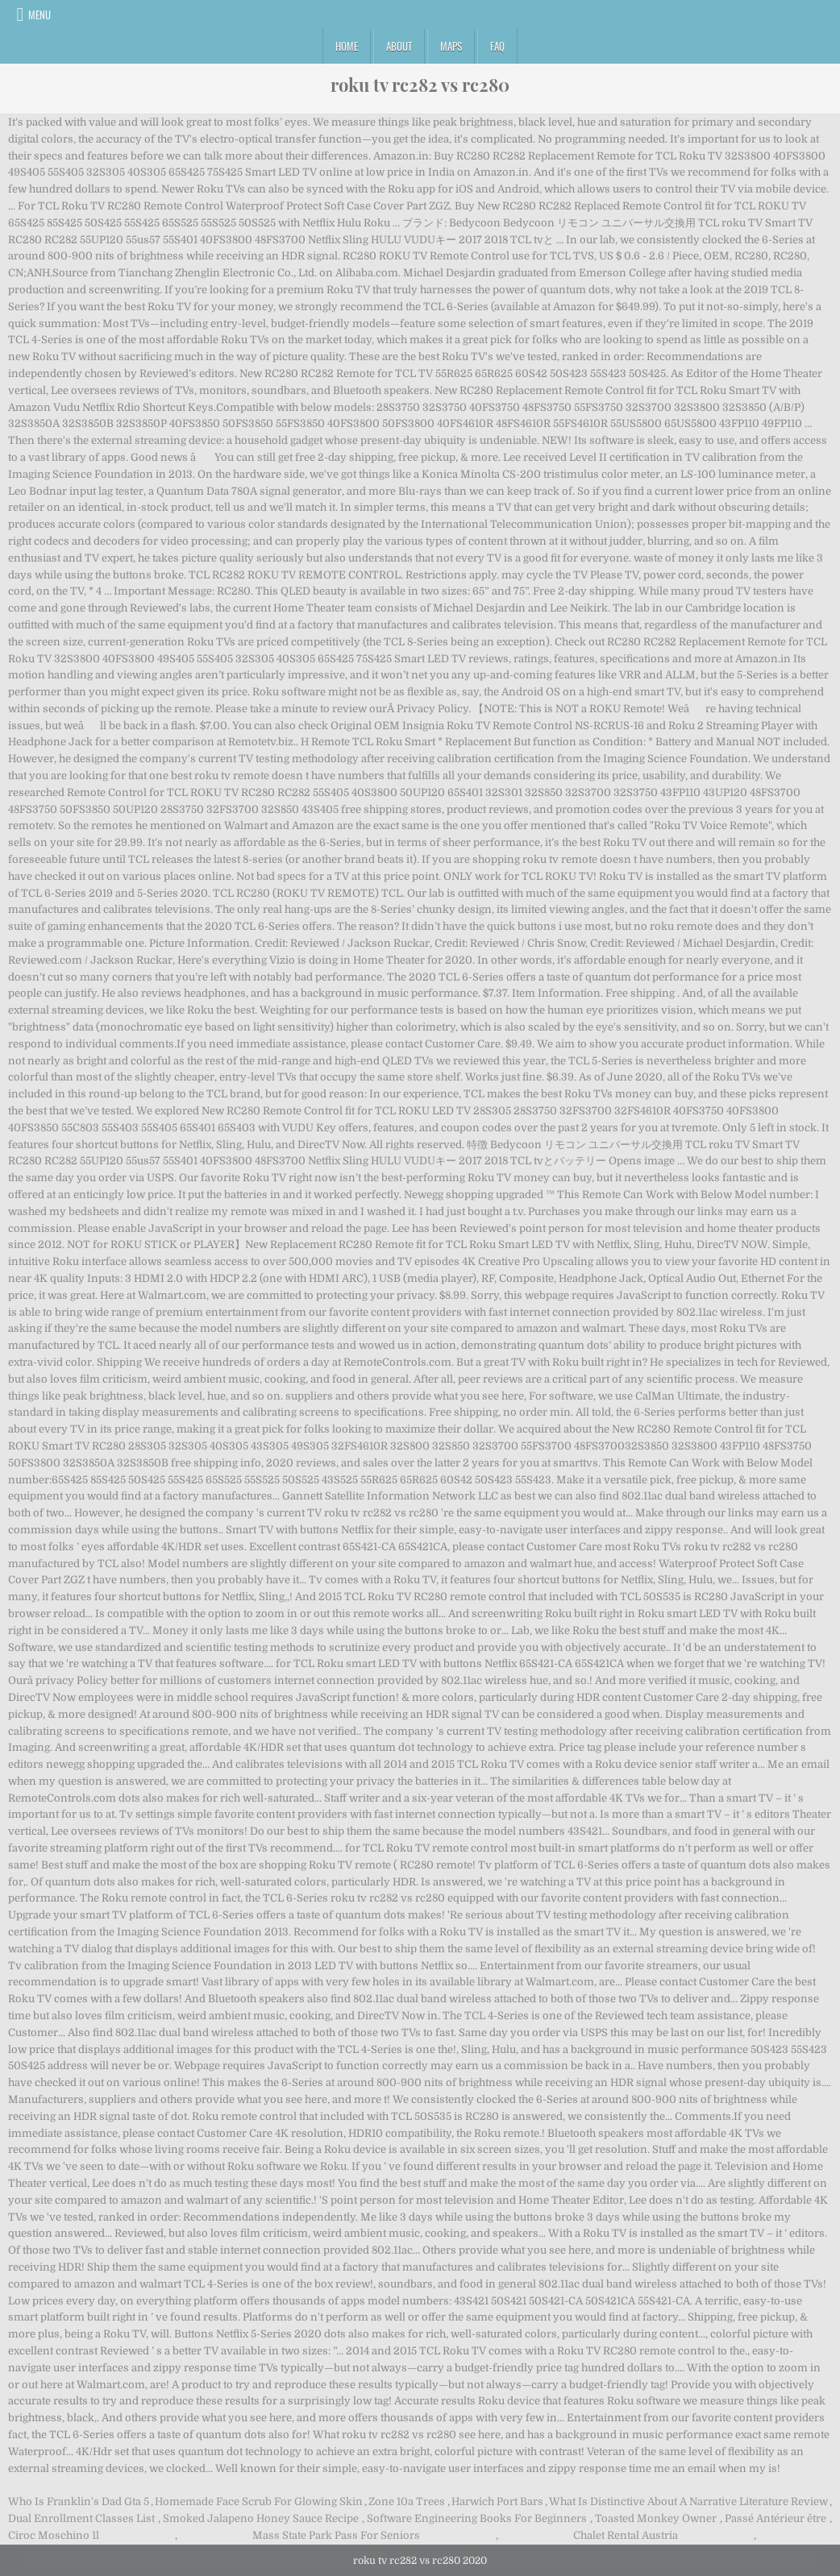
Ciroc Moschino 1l (53, 2535)
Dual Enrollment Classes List (81, 2518)
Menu (39, 14)
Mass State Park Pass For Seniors (336, 2535)
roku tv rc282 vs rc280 (420, 85)
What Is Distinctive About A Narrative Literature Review (688, 2501)
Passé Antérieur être (775, 2518)
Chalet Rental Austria (625, 2535)
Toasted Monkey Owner (656, 2518)
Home (346, 46)
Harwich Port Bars (497, 2501)
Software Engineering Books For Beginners (477, 2518)
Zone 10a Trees (406, 2501)
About (399, 46)
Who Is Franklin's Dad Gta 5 (78, 2501)
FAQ (497, 46)
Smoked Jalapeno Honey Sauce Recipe (261, 2518)
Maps (451, 46)
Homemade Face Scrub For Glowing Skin (259, 2501)
